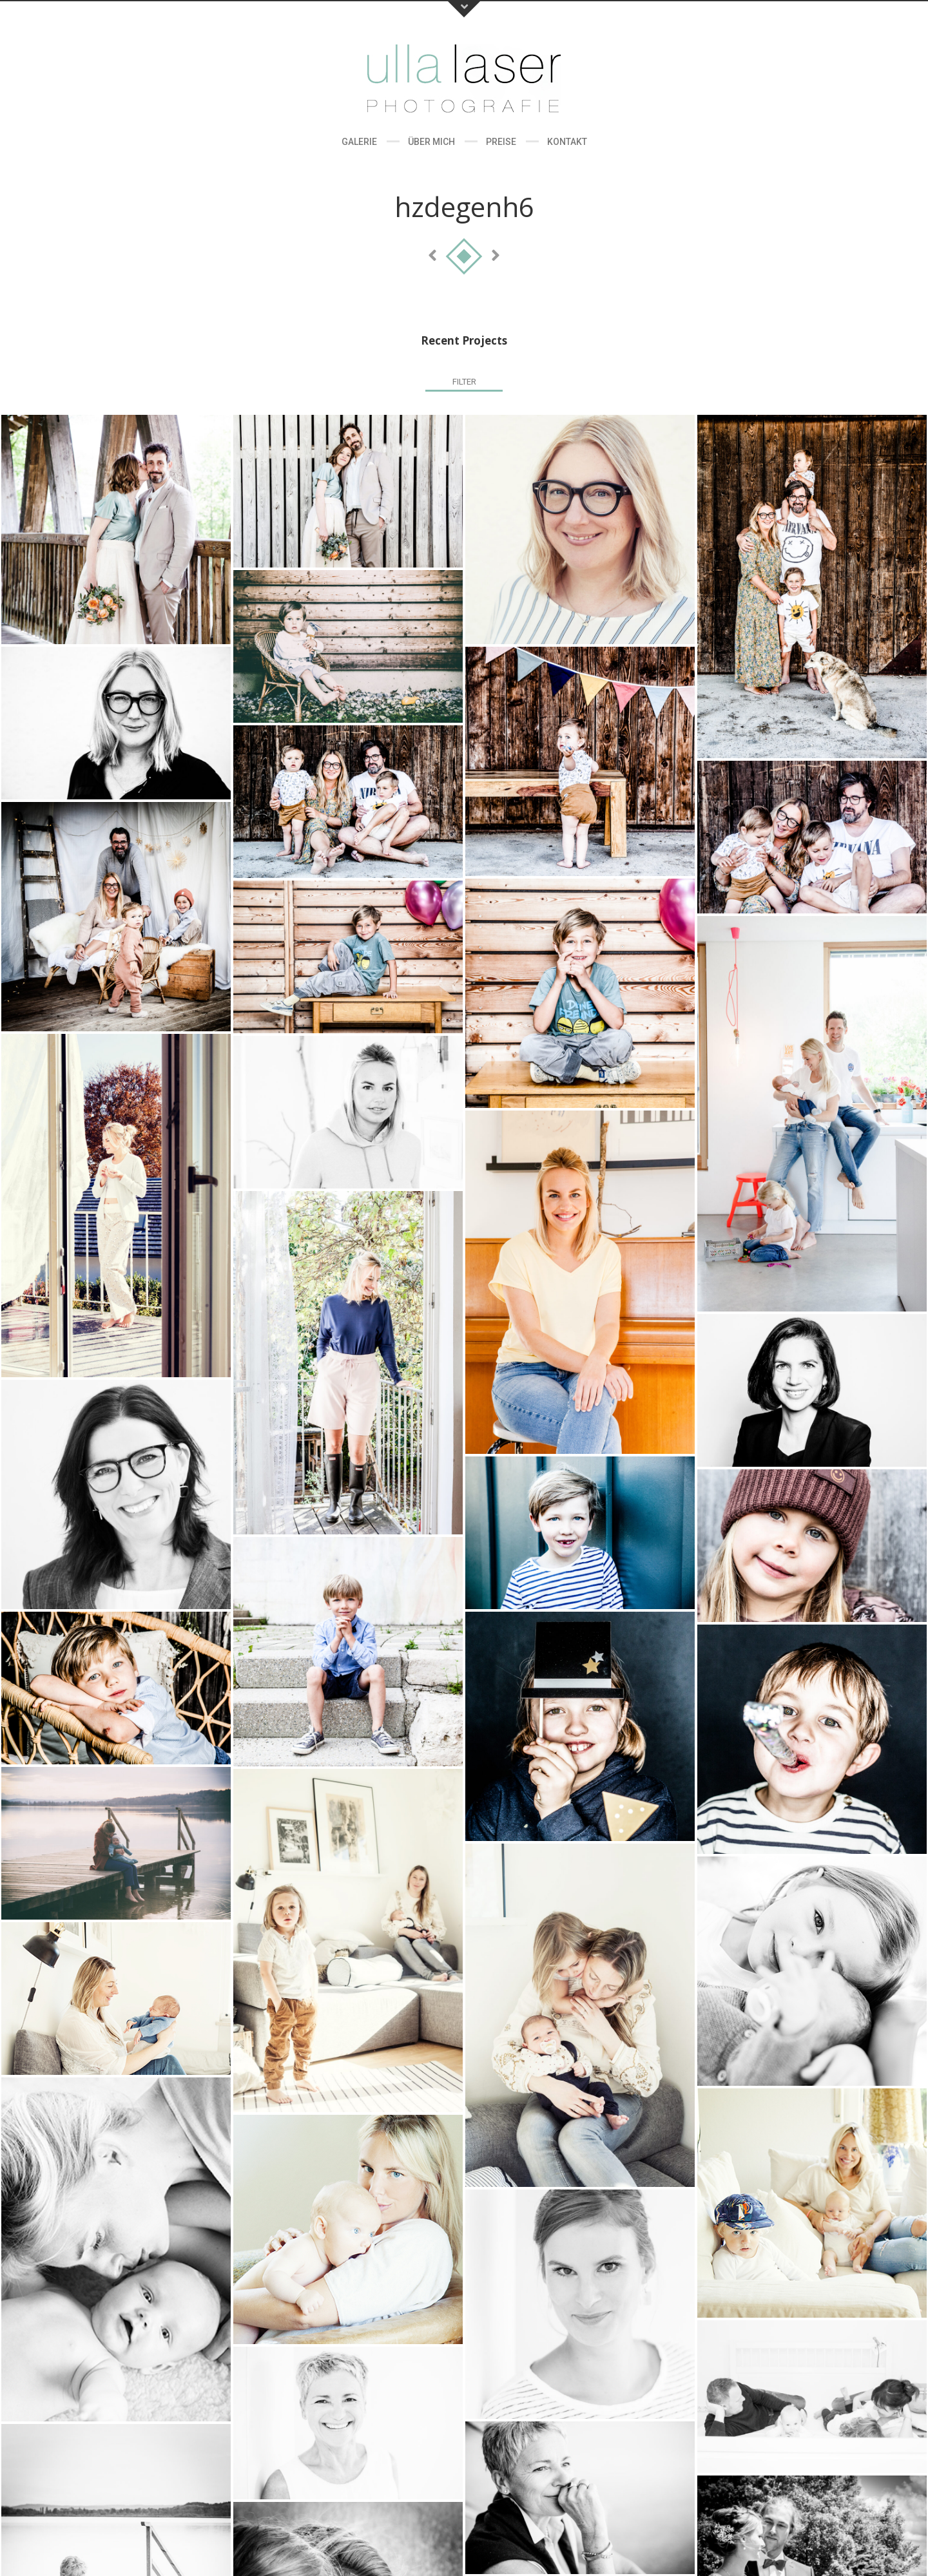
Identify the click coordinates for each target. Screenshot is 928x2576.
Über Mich (431, 142)
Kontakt (567, 142)
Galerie (359, 142)
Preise (501, 142)
